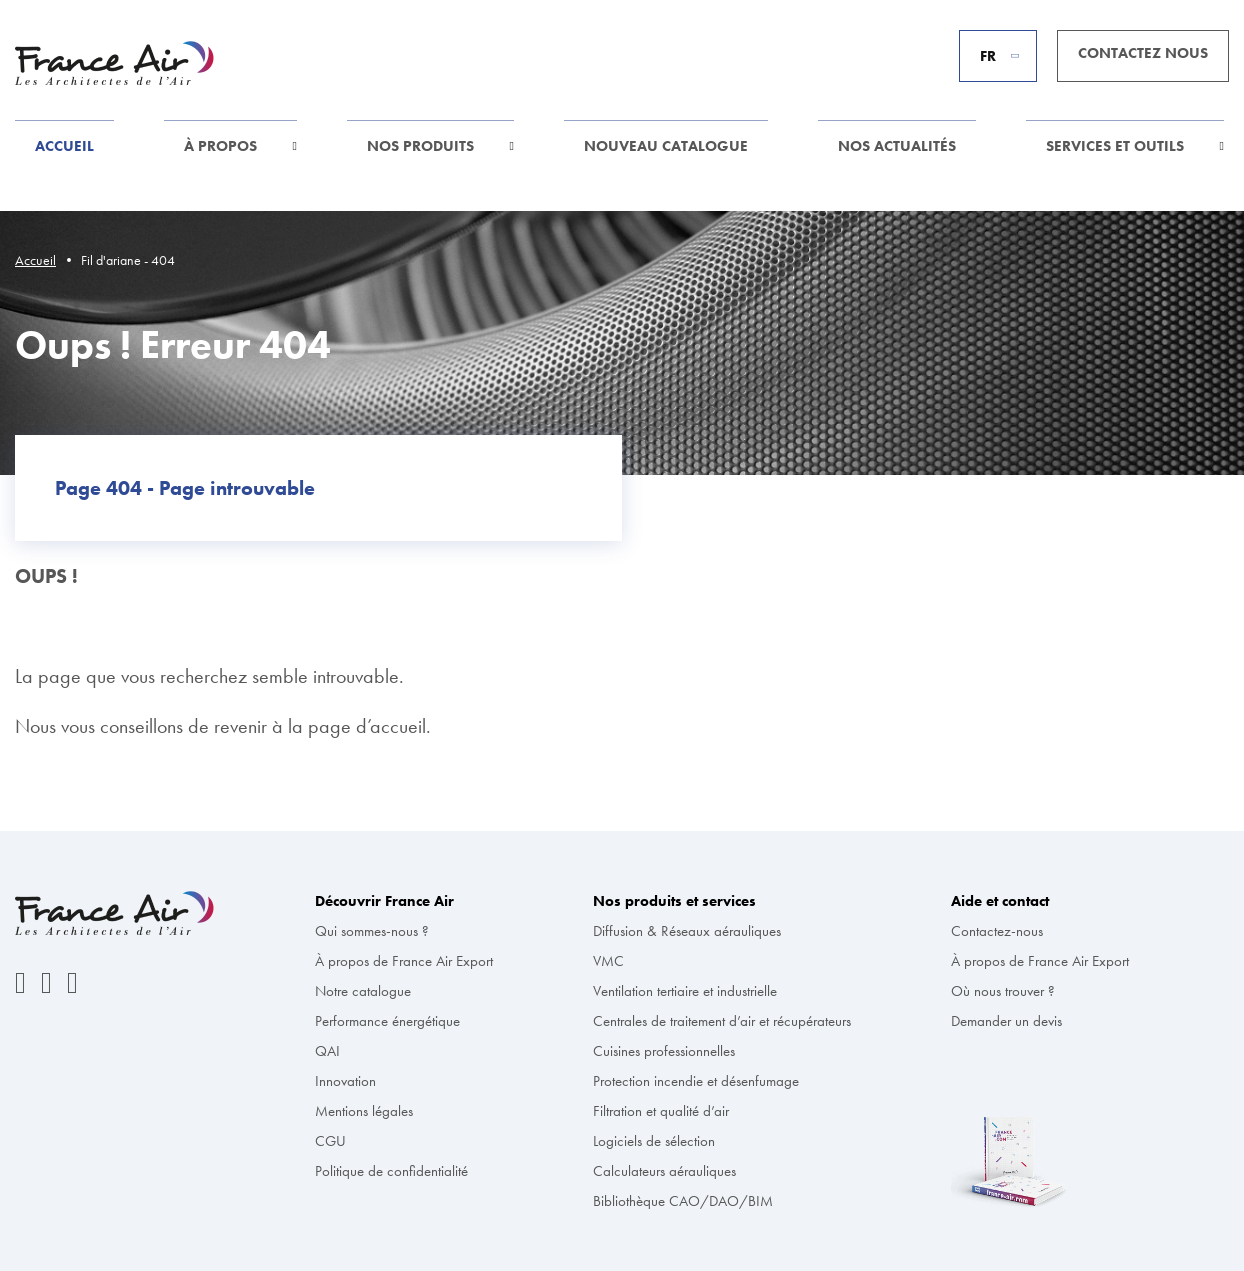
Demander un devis (1006, 1021)
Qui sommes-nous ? (372, 931)
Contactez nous (1143, 53)
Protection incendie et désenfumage (696, 1081)
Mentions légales (364, 1111)
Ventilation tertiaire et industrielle (685, 991)
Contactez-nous (997, 931)
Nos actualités (897, 146)
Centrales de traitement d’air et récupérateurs (722, 1021)
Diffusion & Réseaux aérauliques (687, 931)
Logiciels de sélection (654, 1141)
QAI (327, 1051)
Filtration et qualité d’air (661, 1111)
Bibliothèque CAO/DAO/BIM (683, 1201)
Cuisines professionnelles (664, 1051)
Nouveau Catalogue (666, 146)
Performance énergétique (387, 1021)
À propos (220, 146)
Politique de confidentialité (391, 1171)
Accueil (64, 146)
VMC (608, 961)
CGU (330, 1141)
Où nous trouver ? (1003, 991)
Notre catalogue (363, 991)
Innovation (345, 1081)
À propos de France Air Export (404, 961)
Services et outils (1115, 146)
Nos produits (420, 146)
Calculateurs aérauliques (664, 1171)
